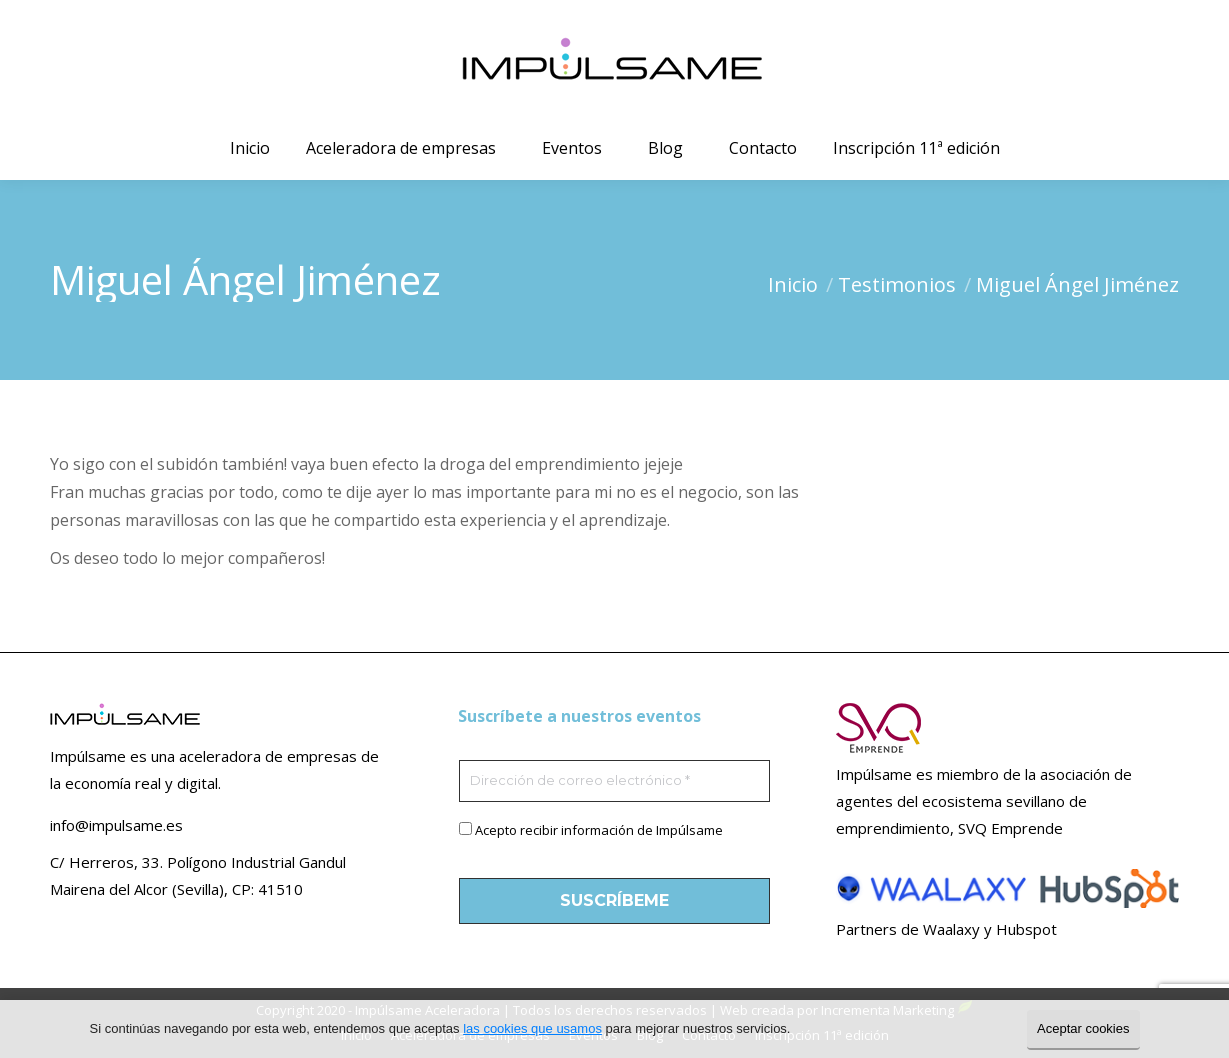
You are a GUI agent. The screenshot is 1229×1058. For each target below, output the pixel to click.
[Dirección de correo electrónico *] (614, 781)
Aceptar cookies (1083, 1028)
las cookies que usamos (532, 1028)
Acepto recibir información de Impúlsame (599, 830)
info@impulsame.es (116, 825)
